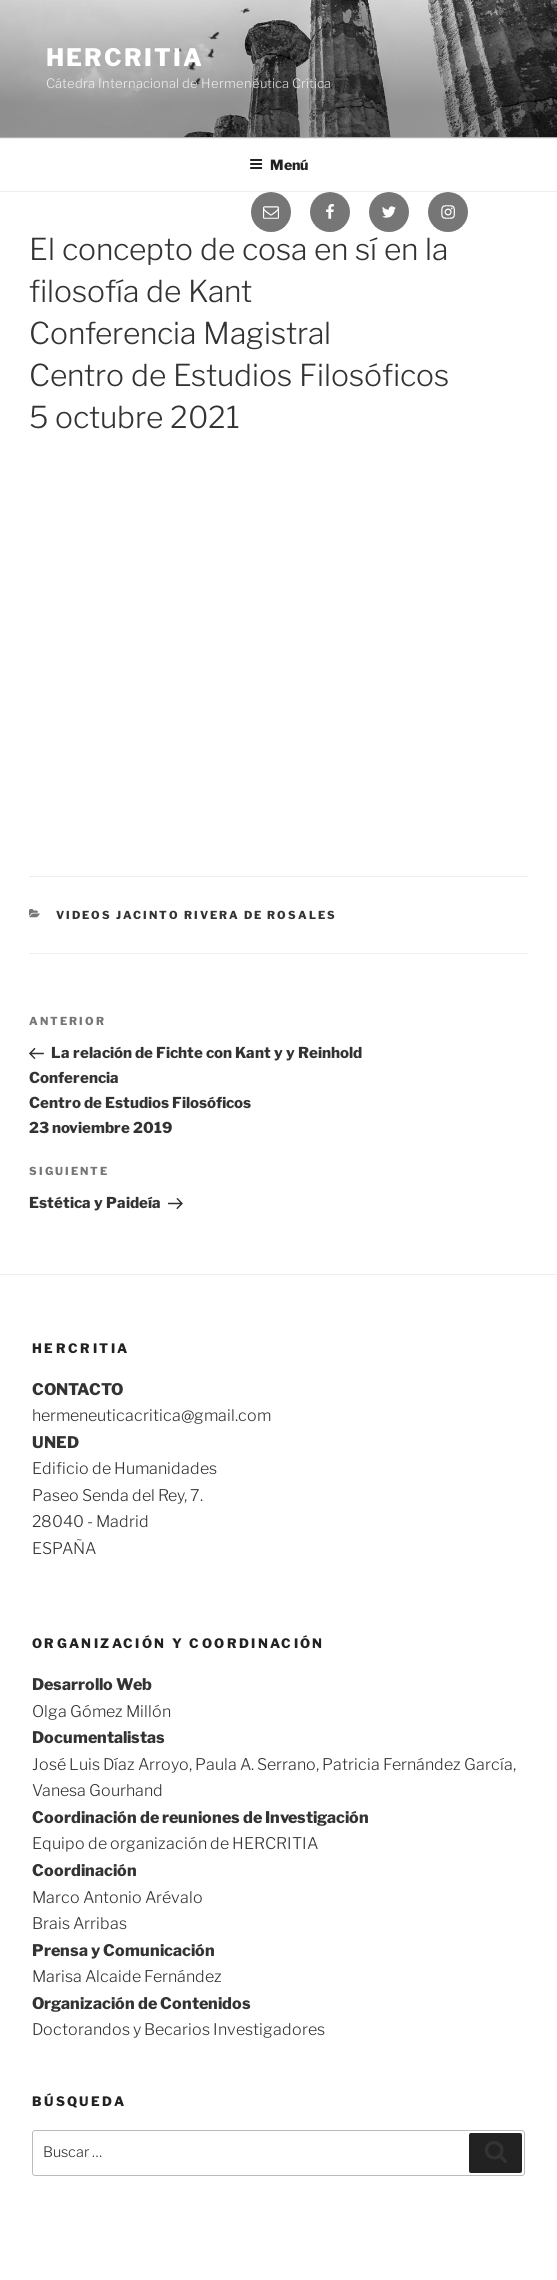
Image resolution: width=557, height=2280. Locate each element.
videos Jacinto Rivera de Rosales (196, 915)
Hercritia (124, 57)
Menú (278, 164)
